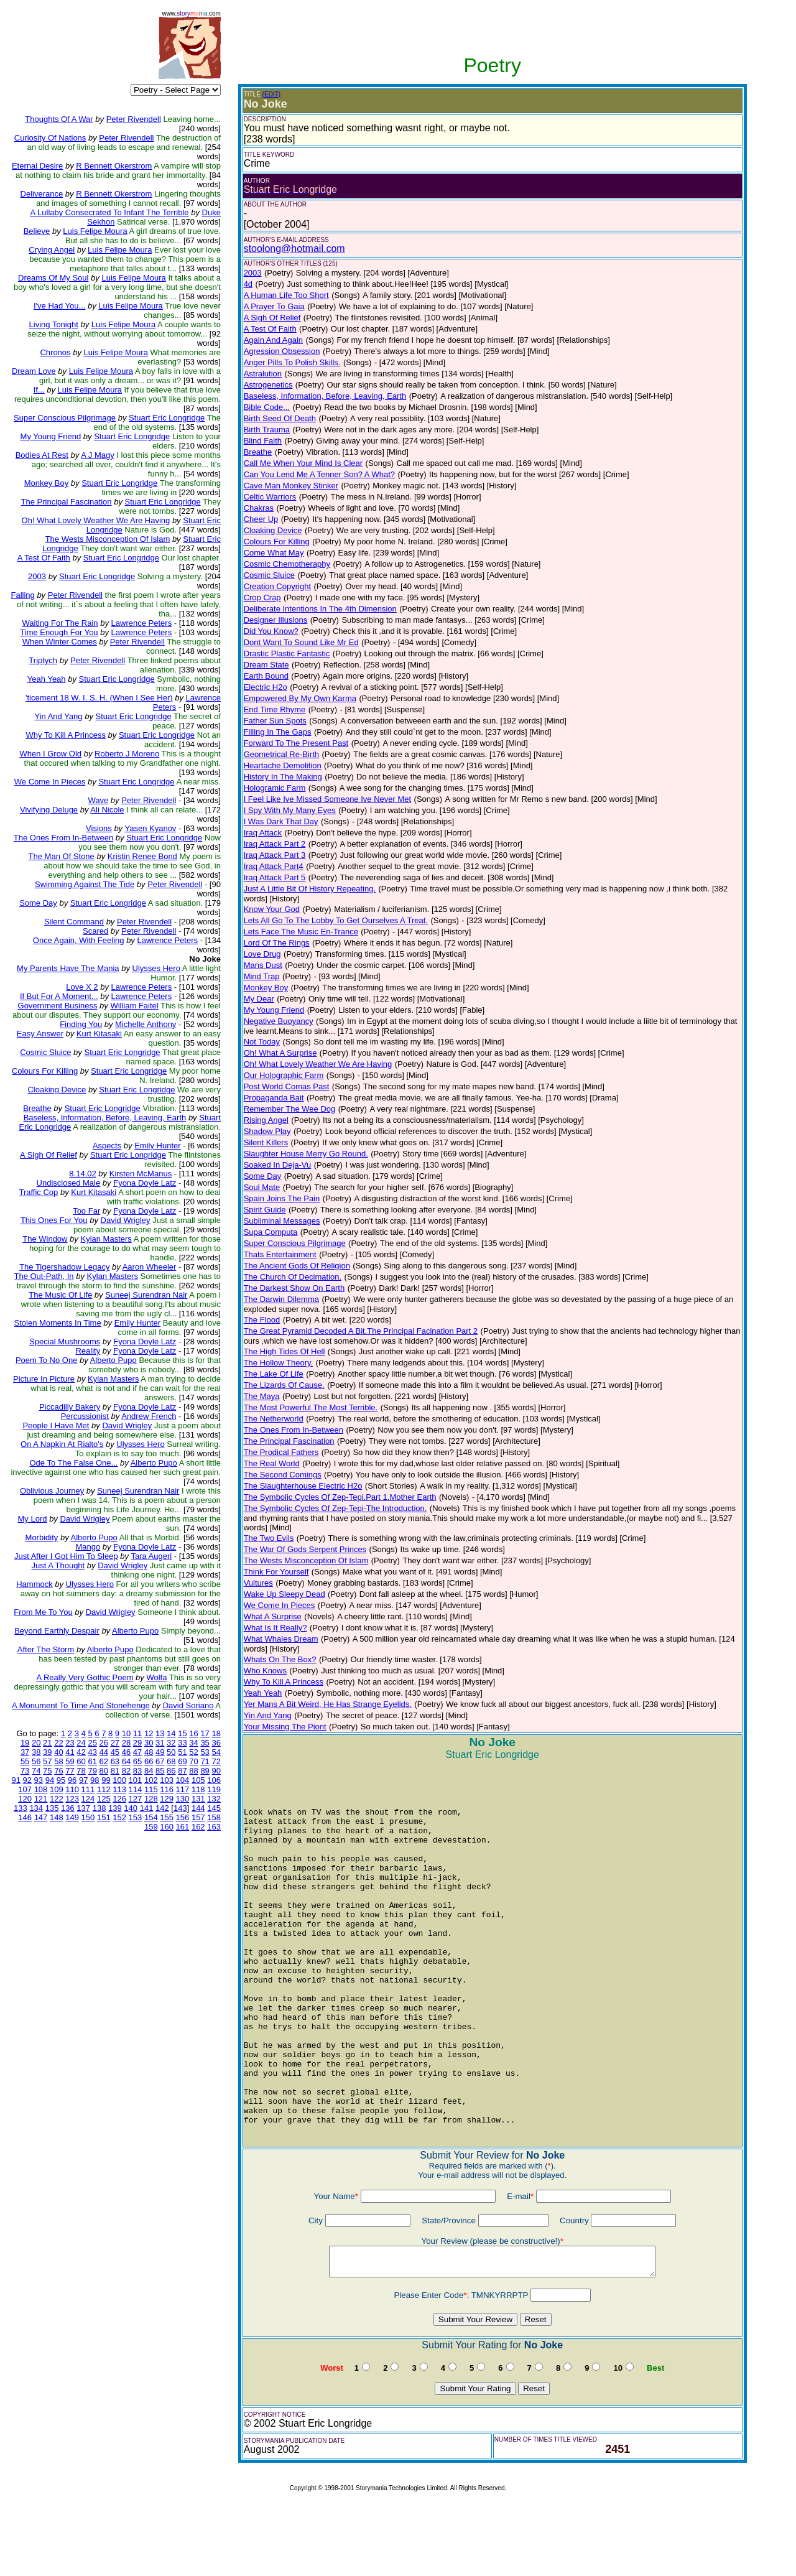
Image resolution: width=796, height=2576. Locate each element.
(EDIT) (271, 94)
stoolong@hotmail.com (294, 248)
